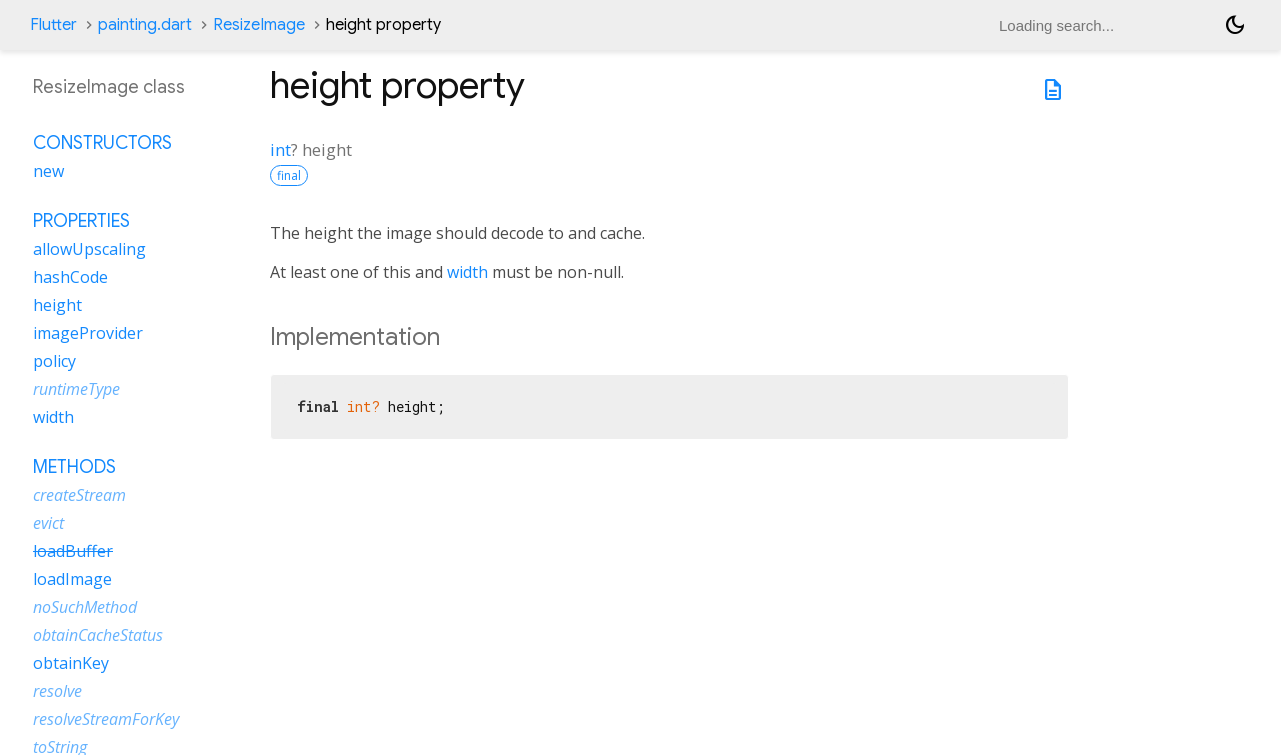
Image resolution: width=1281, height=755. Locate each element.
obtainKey (71, 663)
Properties (81, 221)
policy (54, 361)
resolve (57, 691)
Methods (74, 467)
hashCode (70, 277)
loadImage (72, 579)
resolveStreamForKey (106, 719)
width (467, 272)
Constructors (102, 143)
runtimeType (76, 389)
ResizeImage (259, 25)
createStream (79, 495)
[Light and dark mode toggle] (1235, 25)
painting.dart (145, 25)
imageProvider (88, 333)
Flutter (53, 25)
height (57, 305)
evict (48, 523)
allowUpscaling (89, 249)
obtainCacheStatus (98, 635)
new (48, 171)
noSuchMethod (85, 607)
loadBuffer (73, 551)
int (280, 149)
